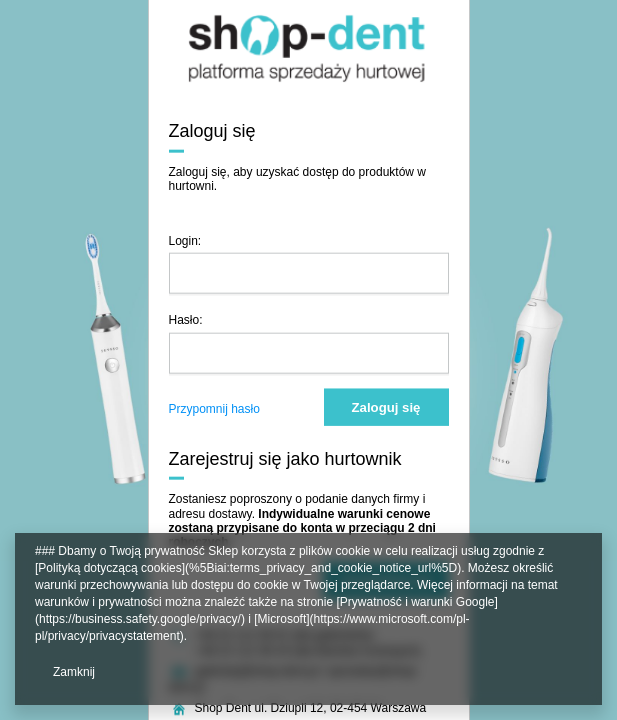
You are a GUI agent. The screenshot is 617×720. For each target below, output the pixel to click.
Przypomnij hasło (214, 408)
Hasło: (186, 320)
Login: (185, 240)
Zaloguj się (386, 406)
